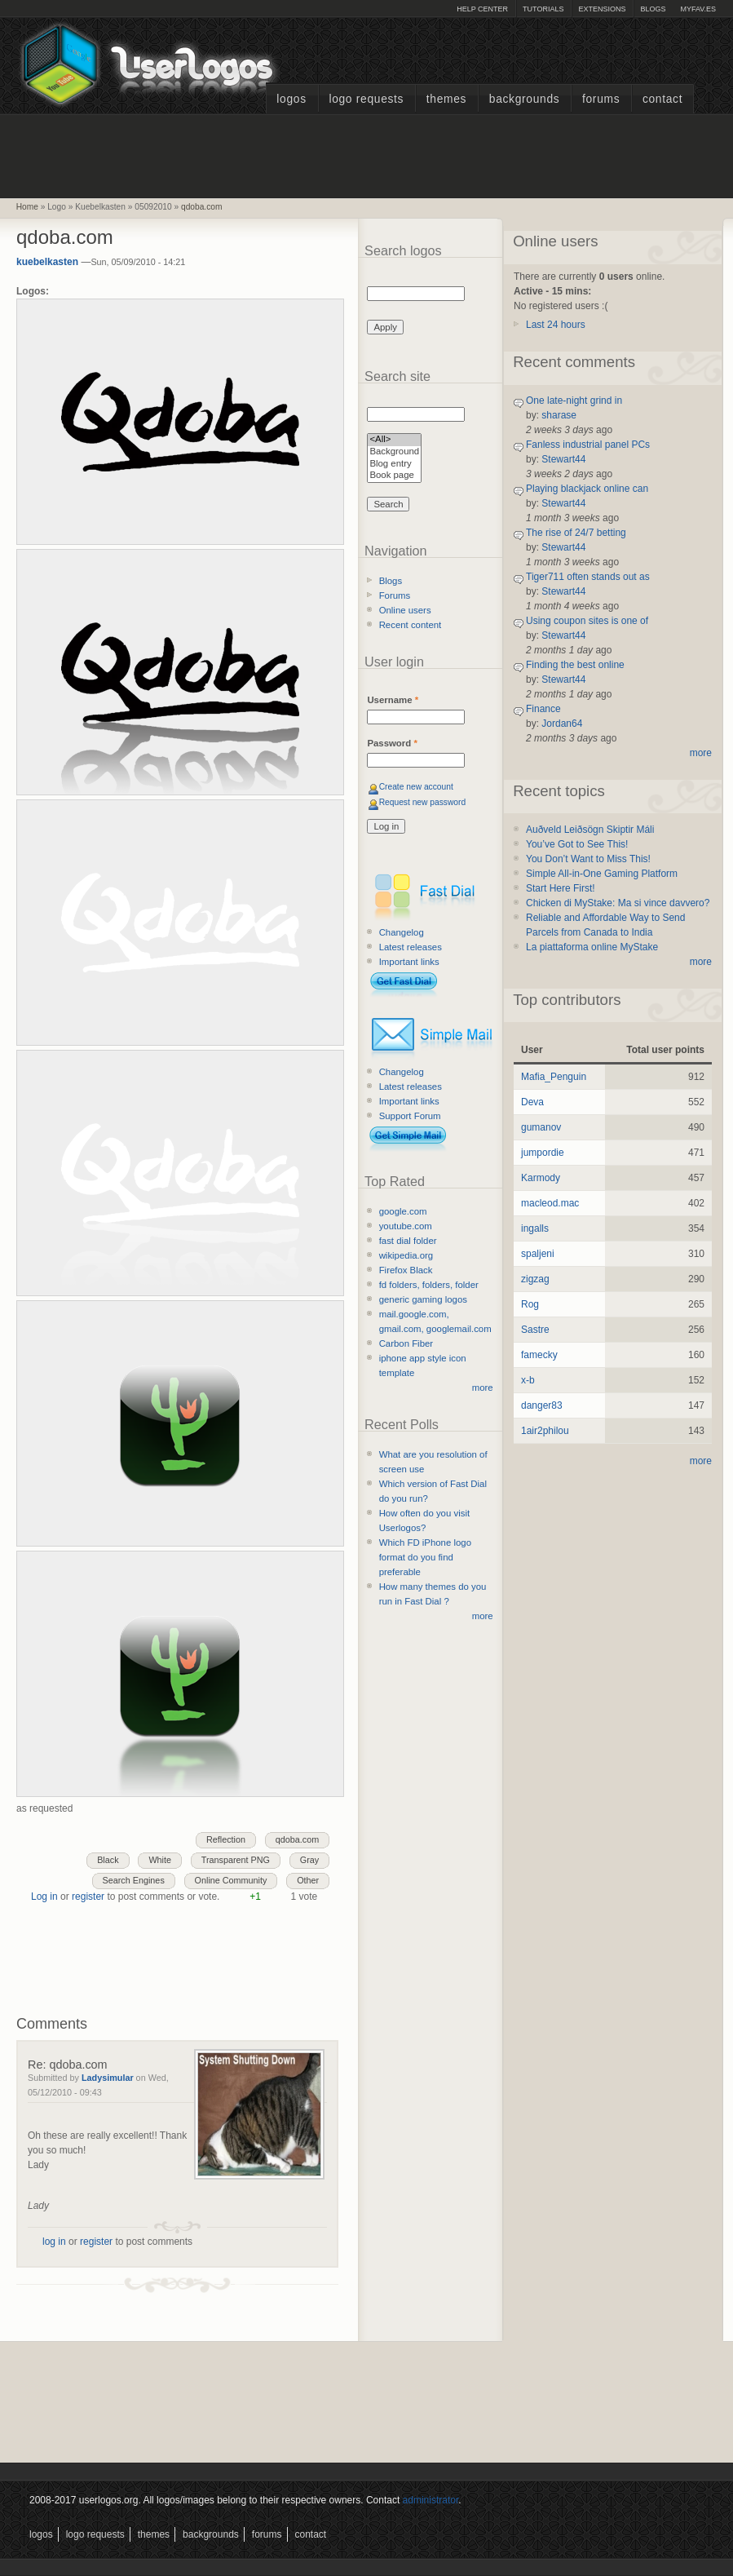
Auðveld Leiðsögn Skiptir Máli (590, 829)
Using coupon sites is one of (587, 620)
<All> (394, 440)
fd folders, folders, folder (429, 1285)
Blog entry (394, 464)
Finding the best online (575, 665)
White (159, 1860)
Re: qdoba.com (68, 2064)
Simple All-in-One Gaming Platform (602, 873)
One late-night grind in (574, 400)
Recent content (410, 625)
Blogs (652, 9)
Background (394, 452)
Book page (394, 476)
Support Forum (410, 1116)
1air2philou (545, 1430)
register (88, 1896)
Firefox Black (406, 1270)
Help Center (482, 9)
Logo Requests (366, 99)
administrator (431, 2500)
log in (54, 2241)
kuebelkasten (47, 262)
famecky (539, 1355)
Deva (532, 1102)
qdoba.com (201, 206)
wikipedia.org (406, 1255)
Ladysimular (108, 2077)
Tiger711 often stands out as (588, 576)
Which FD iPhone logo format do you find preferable (425, 1557)
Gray (309, 1860)
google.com (403, 1211)
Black (107, 1860)
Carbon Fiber (406, 1343)
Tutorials (543, 9)
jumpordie (542, 1152)
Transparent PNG (235, 1860)
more (482, 1387)
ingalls (535, 1228)
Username (392, 700)
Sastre (535, 1329)
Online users (405, 610)
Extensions (601, 9)
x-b (528, 1380)
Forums (601, 99)
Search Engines (134, 1880)
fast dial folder (408, 1241)
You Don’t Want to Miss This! (588, 859)
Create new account (416, 786)
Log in (44, 1896)
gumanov (541, 1127)
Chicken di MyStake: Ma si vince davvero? (617, 903)
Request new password (422, 802)
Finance (543, 709)
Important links (409, 962)
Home (27, 206)
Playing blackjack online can (587, 488)
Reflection (225, 1839)
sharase (558, 415)
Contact (662, 99)
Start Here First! (560, 888)
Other (308, 1880)
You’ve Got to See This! (577, 844)
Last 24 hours (555, 324)
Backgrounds (524, 99)
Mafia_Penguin (553, 1076)
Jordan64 (561, 723)
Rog (530, 1304)
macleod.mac (550, 1203)
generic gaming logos (423, 1299)
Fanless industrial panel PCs (588, 444)
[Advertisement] (367, 154)
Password (392, 743)
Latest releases (410, 947)
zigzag (535, 1279)
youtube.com (405, 1226)
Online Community (231, 1880)
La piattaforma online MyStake (592, 947)
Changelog (401, 932)
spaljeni (537, 1253)
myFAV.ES (698, 9)
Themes (446, 99)
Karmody (540, 1178)
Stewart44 (563, 459)
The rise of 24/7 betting (576, 532)
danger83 (542, 1405)
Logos (291, 99)
